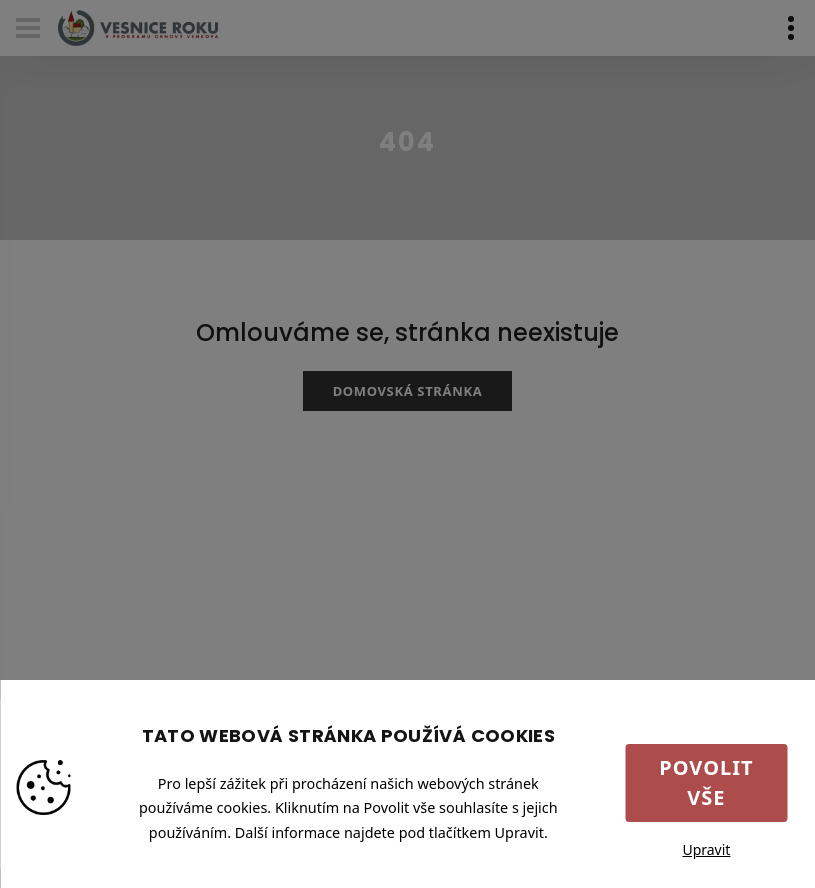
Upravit (706, 849)
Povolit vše (706, 782)
